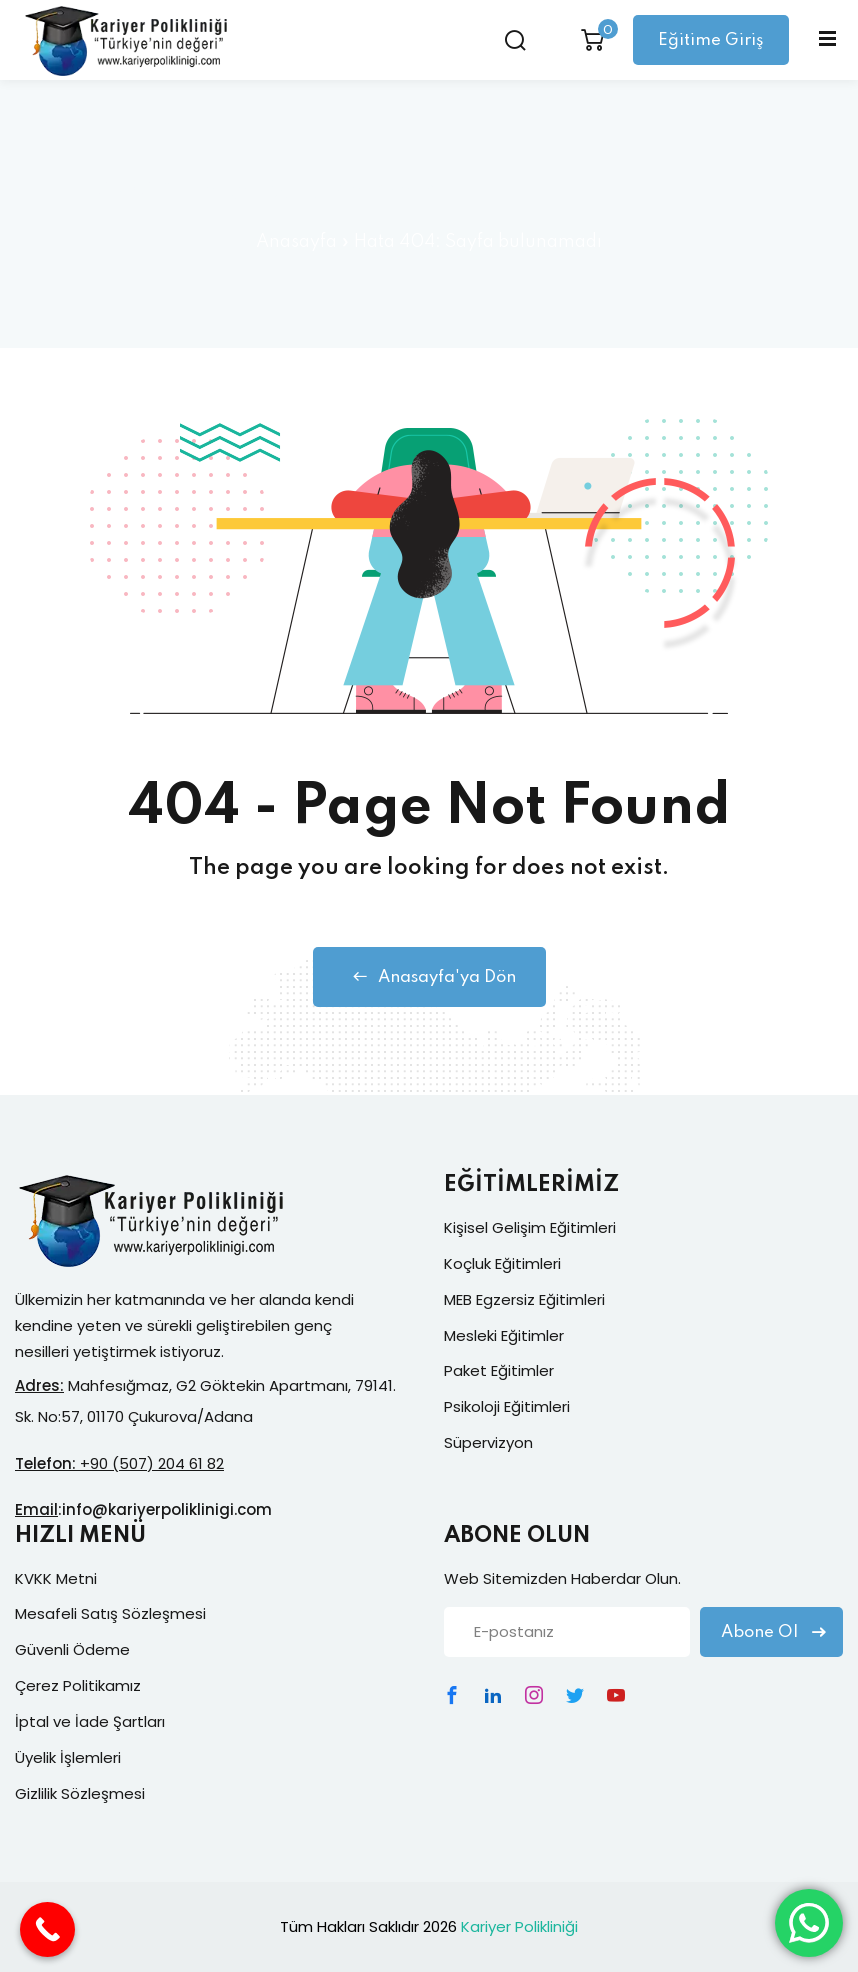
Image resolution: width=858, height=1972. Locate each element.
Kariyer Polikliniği (519, 1926)
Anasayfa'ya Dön (429, 977)
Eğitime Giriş (711, 40)
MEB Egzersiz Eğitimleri (524, 1299)
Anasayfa (296, 242)
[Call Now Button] (47, 1929)
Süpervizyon (488, 1442)
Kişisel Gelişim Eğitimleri (530, 1227)
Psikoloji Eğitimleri (507, 1406)
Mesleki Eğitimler (504, 1335)
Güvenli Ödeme (72, 1649)
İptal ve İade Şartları (90, 1721)
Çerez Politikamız (78, 1685)
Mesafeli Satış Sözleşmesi (110, 1613)
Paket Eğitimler (499, 1370)
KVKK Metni (56, 1578)
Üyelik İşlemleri (68, 1757)
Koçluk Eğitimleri (502, 1263)
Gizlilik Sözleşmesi (80, 1793)
